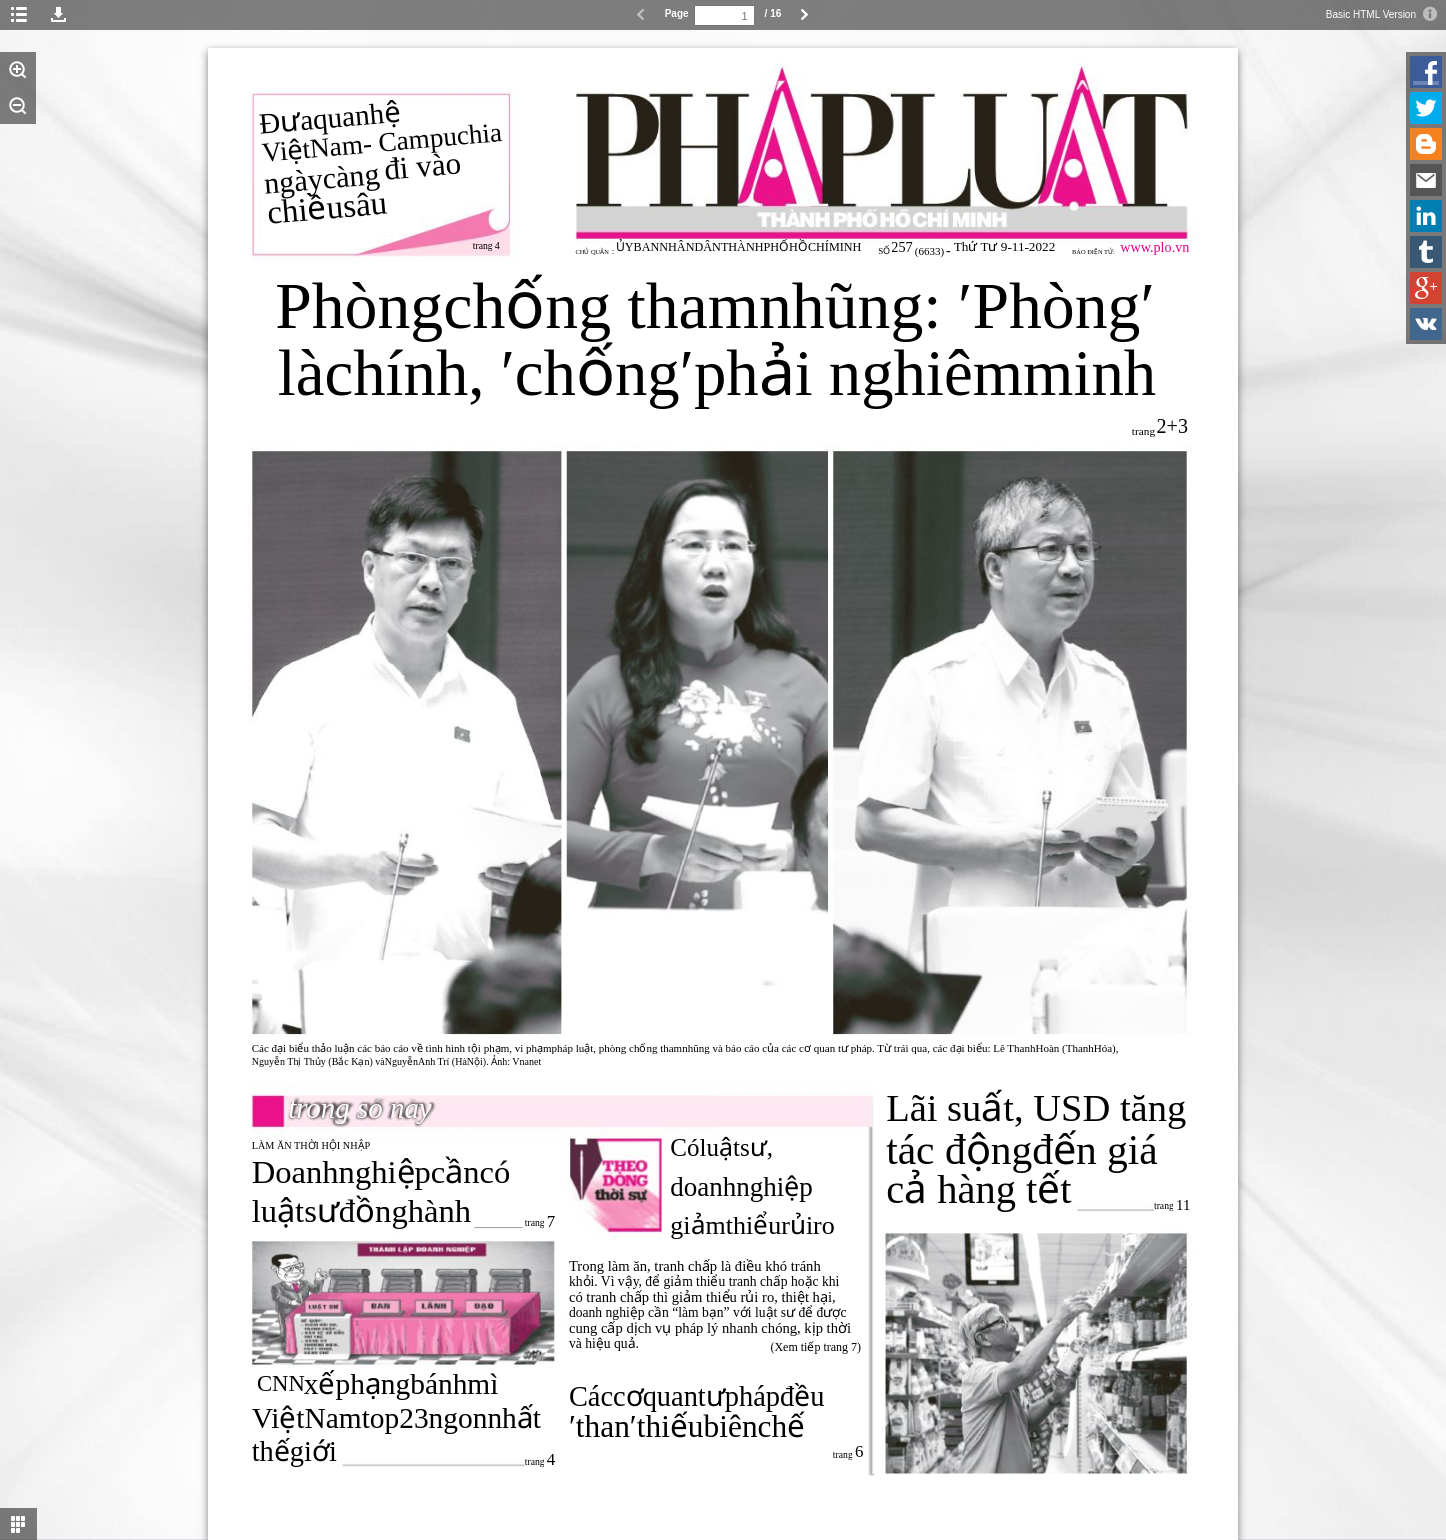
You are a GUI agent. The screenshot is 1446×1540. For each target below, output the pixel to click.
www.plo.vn (1154, 247)
